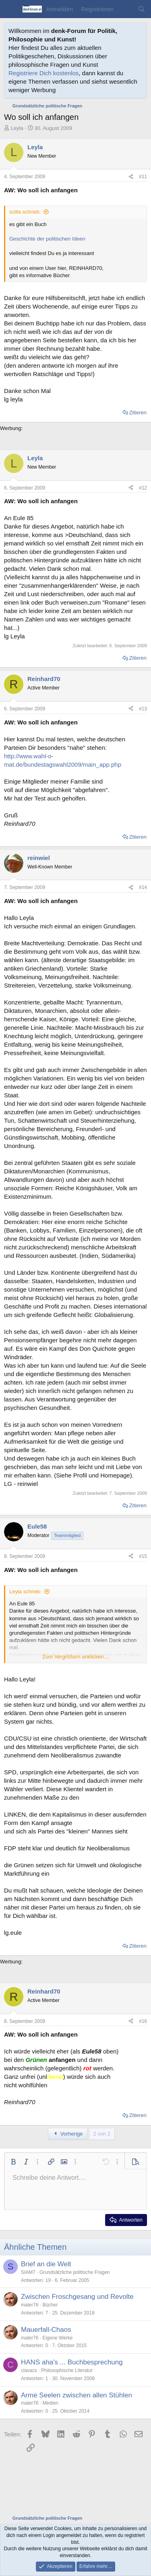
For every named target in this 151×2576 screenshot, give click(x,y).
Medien (50, 2403)
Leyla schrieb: (25, 1591)
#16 (143, 2021)
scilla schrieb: (25, 212)
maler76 (29, 2305)
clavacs (29, 2370)
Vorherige (67, 2134)
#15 (143, 1556)
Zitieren (138, 412)
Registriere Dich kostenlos (43, 73)
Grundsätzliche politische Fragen (74, 2272)
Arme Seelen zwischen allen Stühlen (76, 2395)
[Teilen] (131, 176)
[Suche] (141, 9)
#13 (143, 709)
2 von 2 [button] (102, 2134)
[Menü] (11, 9)
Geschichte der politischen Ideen (47, 239)
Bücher (50, 2305)
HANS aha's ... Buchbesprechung (72, 2362)
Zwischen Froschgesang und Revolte (77, 2296)
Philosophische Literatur (67, 2370)
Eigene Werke (57, 2338)
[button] (13, 2161)
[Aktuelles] (125, 9)
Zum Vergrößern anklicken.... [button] (76, 1657)
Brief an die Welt (46, 2264)
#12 (143, 488)
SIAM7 (28, 2272)
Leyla (17, 128)
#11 (143, 176)
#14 (143, 887)
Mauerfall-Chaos (46, 2329)
